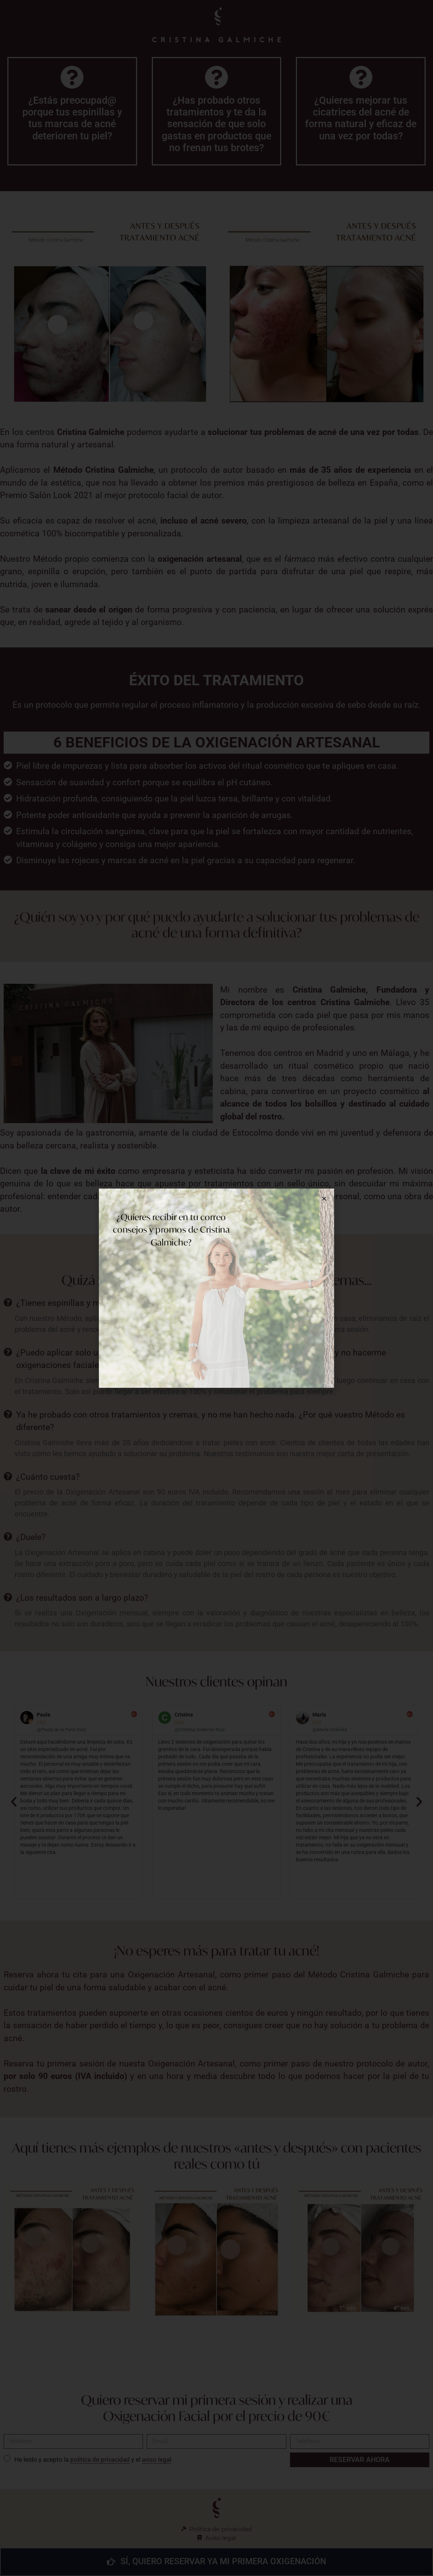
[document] (216, 1288)
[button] (324, 1198)
